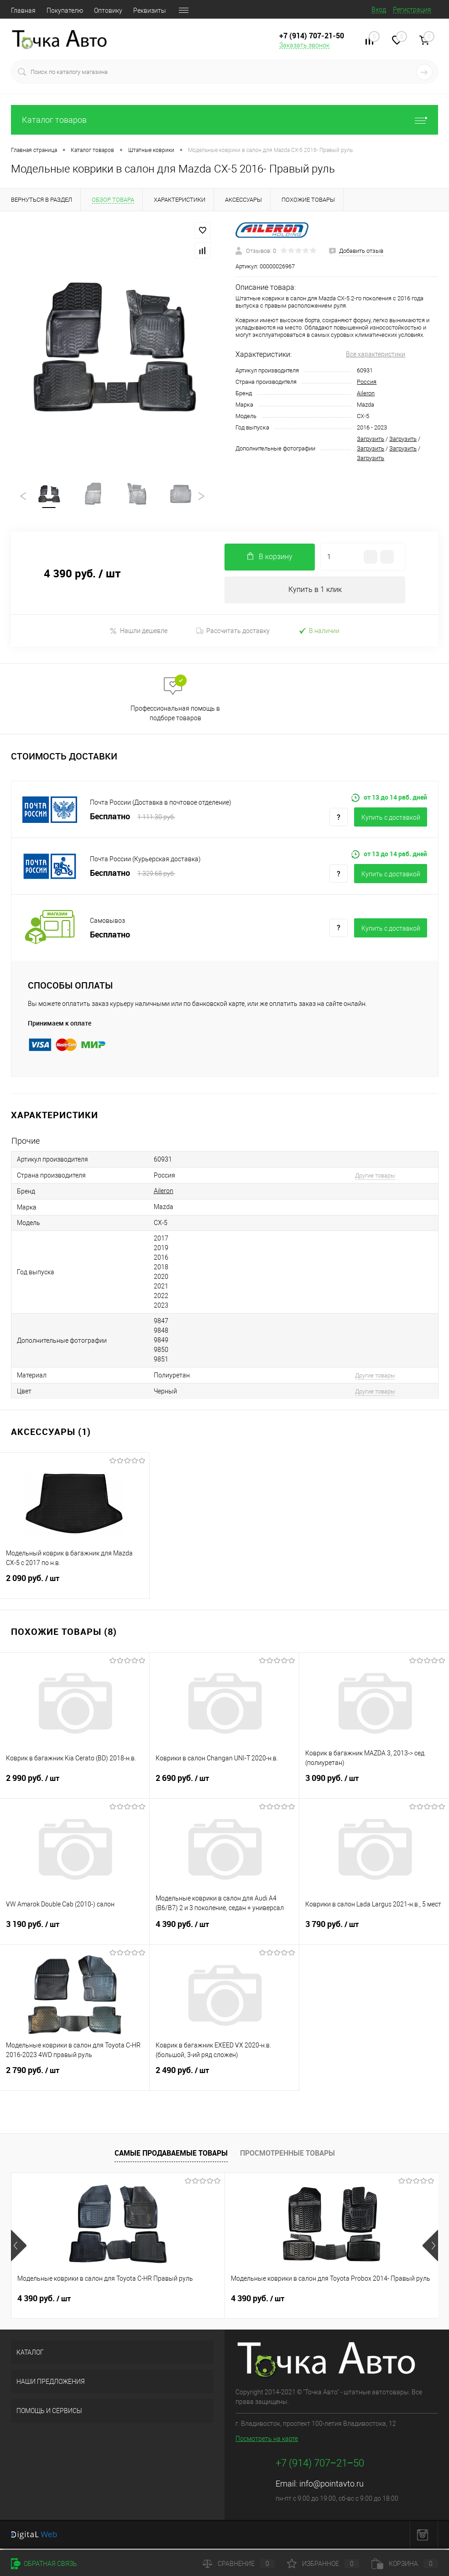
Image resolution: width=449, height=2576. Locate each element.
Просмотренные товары (287, 2155)
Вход (378, 9)
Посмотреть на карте (266, 2441)
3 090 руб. (374, 1785)
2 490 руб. (224, 2078)
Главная (23, 10)
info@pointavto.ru (331, 2486)
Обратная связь (44, 2563)
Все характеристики (375, 354)
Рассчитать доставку (233, 633)
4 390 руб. (224, 1932)
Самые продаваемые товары (171, 2155)
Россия (366, 381)
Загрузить (370, 438)
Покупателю (65, 10)
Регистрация (412, 9)
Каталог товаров (224, 120)
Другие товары (375, 1177)
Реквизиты (149, 10)
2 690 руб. (224, 1785)
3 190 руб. (74, 1932)
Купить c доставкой (390, 819)
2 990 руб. (74, 1785)
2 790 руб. (74, 2078)
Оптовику (108, 10)
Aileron (366, 393)
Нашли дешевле (138, 633)
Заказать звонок (304, 45)
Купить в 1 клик (315, 591)
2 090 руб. (74, 1586)
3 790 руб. (374, 1932)
